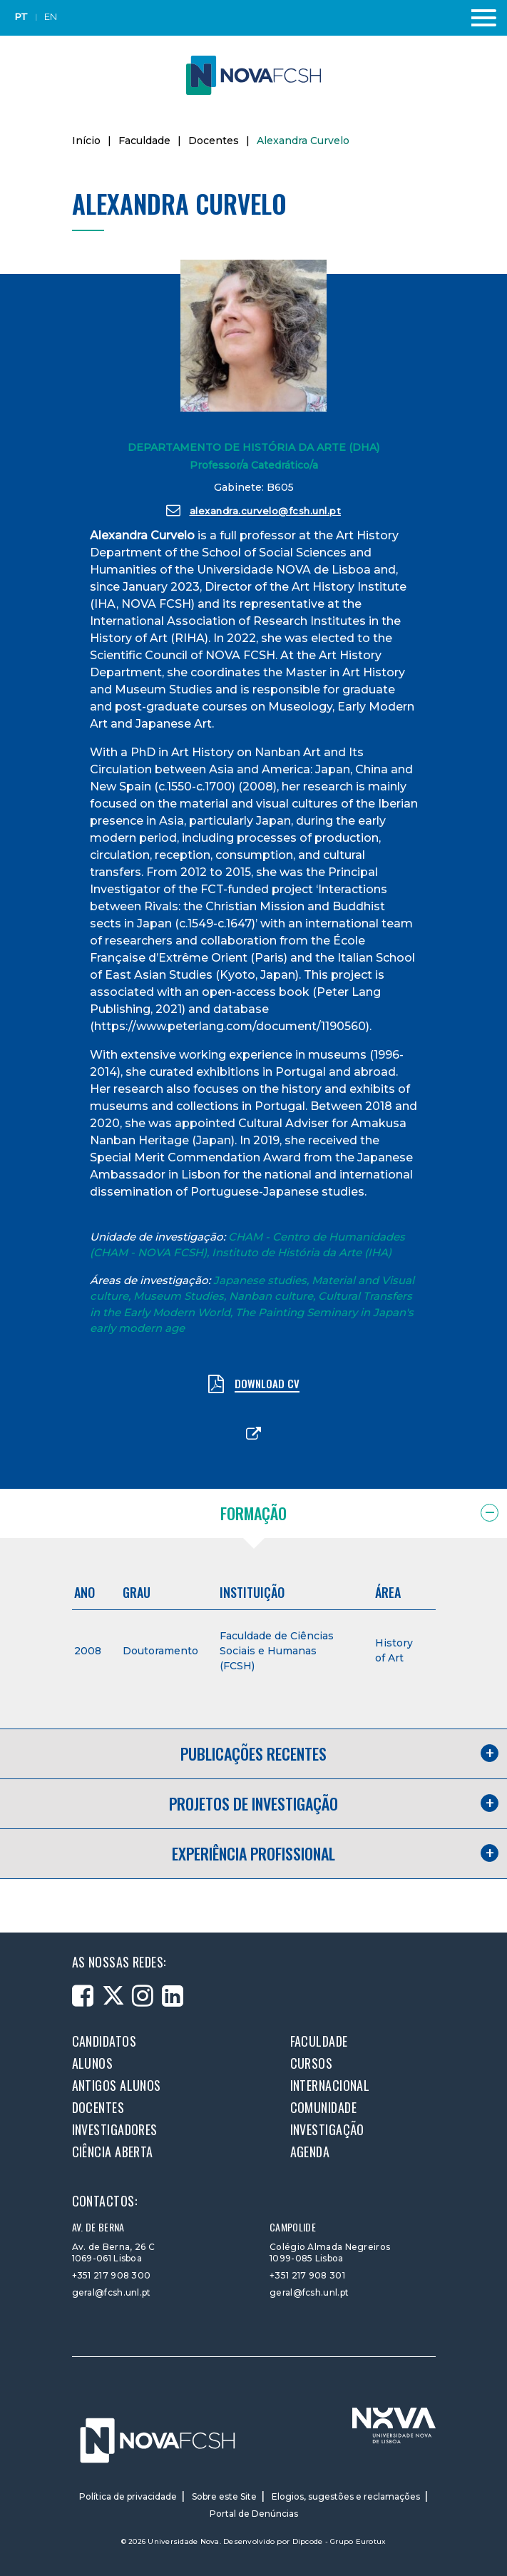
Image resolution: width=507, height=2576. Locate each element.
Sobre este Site (224, 2496)
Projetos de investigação (253, 1803)
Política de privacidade (128, 2496)
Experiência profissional (253, 1853)
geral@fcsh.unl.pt (111, 2292)
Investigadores (115, 2129)
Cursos (311, 2063)
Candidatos (104, 2041)
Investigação (327, 2129)
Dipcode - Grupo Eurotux (339, 2541)
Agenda (310, 2151)
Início (86, 140)
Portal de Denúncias (254, 2513)
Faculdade (144, 140)
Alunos (92, 2063)
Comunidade (323, 2107)
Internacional (330, 2085)
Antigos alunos (116, 2085)
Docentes (213, 140)
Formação (253, 1513)
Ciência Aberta (112, 2151)
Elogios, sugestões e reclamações (346, 2496)
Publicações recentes (253, 1753)
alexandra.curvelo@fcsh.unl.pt (253, 510)
